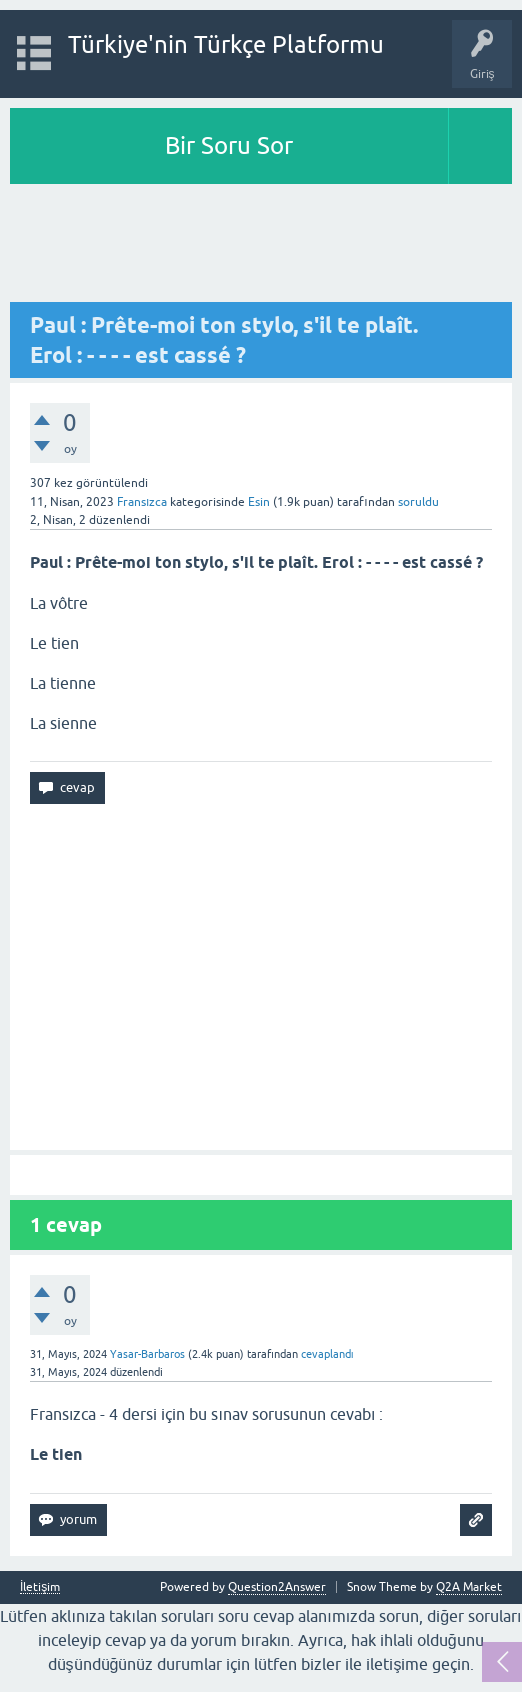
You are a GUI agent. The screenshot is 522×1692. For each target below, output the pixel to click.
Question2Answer (277, 1587)
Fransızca (142, 502)
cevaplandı (327, 1354)
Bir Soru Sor (229, 145)
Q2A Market (469, 1587)
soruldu (418, 502)
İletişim (40, 1587)
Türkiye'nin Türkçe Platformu (226, 44)
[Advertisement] (261, 244)
